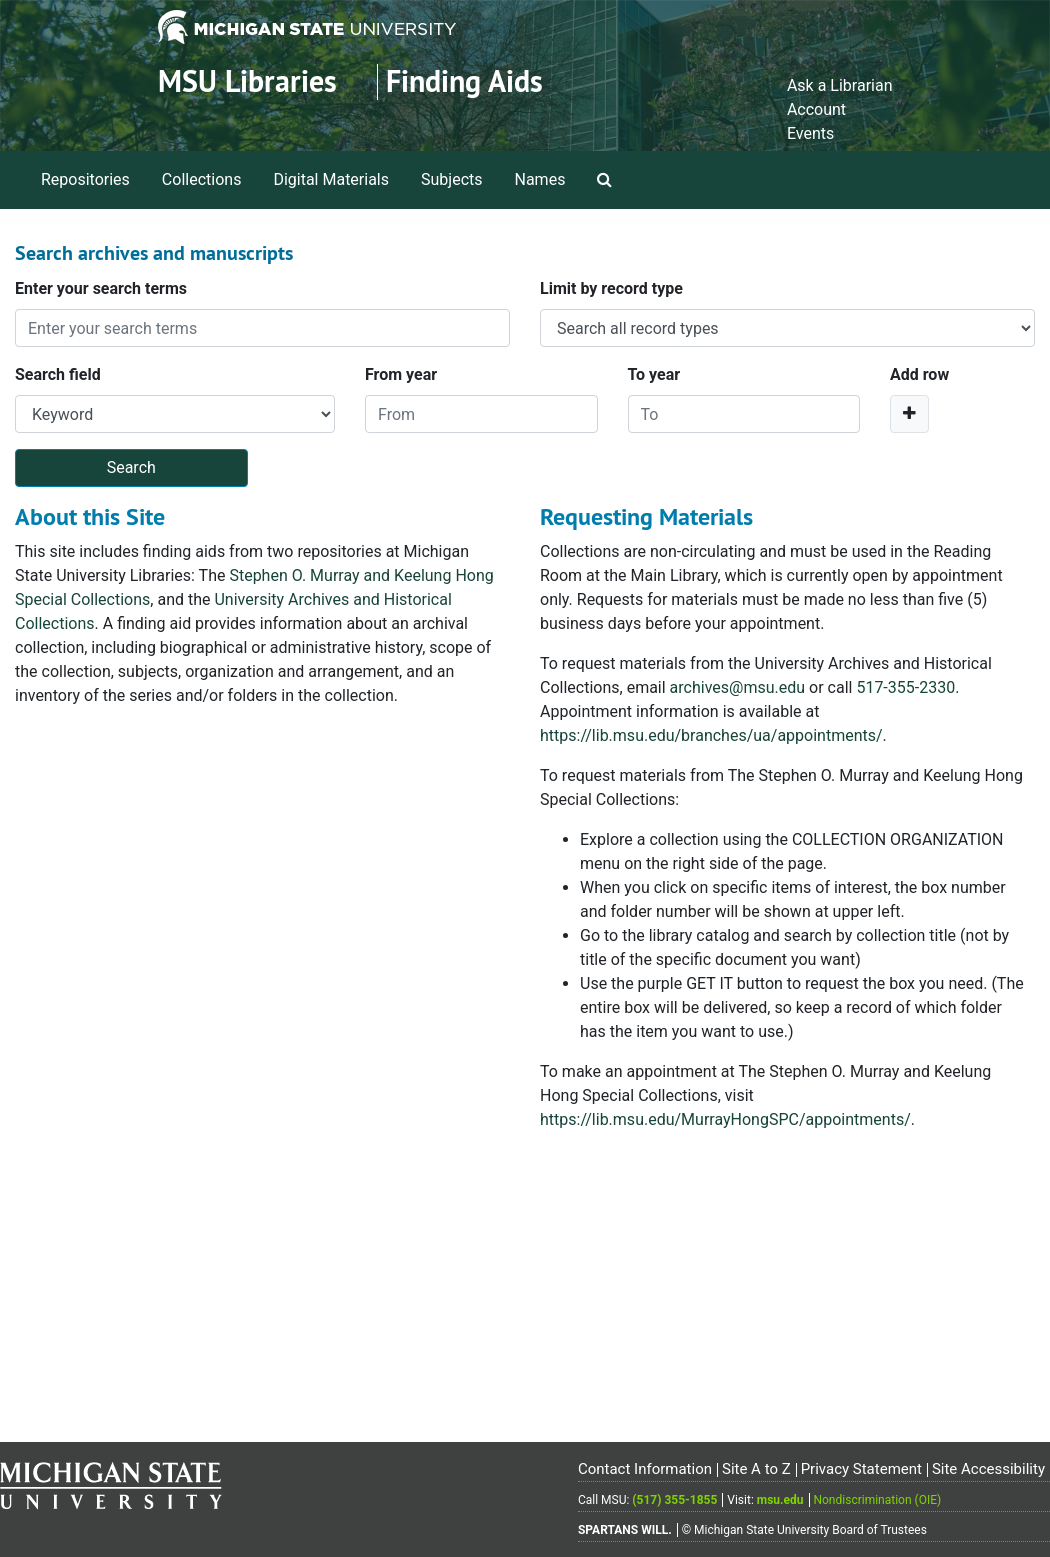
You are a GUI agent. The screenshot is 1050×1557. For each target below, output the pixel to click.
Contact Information (645, 1469)
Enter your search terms (101, 288)
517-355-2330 (905, 687)
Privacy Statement (861, 1469)
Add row (919, 374)
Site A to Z (756, 1469)
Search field (58, 374)
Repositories (85, 179)
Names (540, 179)
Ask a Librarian (840, 85)
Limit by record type (611, 288)
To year (654, 374)
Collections (202, 179)
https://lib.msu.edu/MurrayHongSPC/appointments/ (725, 1119)
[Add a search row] (909, 414)
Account (816, 109)
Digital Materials (331, 179)
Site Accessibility (988, 1469)
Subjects (451, 179)
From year (401, 374)
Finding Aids (464, 81)
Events (810, 133)
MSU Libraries (247, 81)
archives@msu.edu (737, 687)
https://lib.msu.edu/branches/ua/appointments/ (711, 735)
